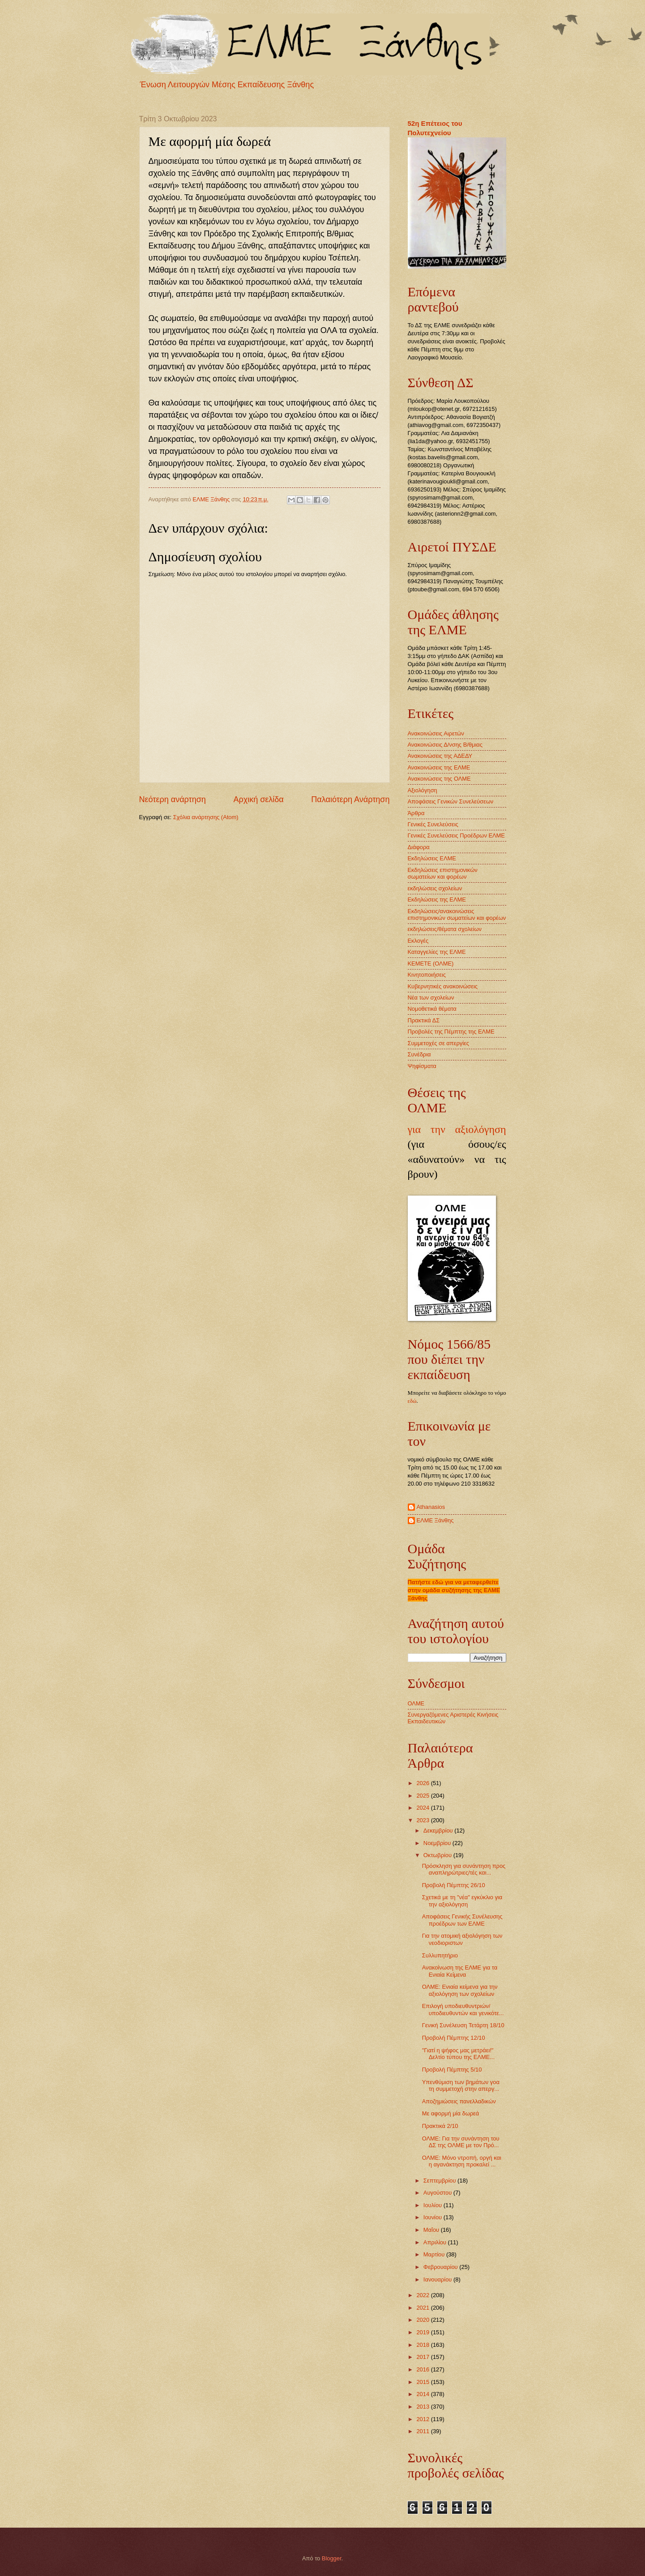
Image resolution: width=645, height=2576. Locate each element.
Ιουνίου (433, 2217)
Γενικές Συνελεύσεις (433, 824)
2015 (423, 2382)
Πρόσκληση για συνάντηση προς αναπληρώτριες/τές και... (464, 1869)
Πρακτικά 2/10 (440, 2126)
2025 (423, 1795)
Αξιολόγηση (422, 790)
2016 (423, 2369)
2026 (423, 1783)
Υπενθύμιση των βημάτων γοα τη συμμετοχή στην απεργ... (461, 2085)
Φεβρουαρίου (441, 2267)
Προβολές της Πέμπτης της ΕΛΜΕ (451, 1031)
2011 (423, 2431)
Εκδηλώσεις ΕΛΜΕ (432, 858)
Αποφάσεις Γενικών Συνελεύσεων (451, 801)
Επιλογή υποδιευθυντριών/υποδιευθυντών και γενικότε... (463, 2009)
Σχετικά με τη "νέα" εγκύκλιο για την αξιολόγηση (462, 1900)
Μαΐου (432, 2229)
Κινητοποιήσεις (427, 974)
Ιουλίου (433, 2205)
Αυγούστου (438, 2192)
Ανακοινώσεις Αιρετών (436, 733)
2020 (423, 2319)
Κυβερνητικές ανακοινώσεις (443, 986)
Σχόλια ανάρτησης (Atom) (206, 817)
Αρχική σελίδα (258, 799)
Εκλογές (418, 940)
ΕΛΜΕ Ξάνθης (435, 1520)
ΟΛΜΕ (416, 1703)
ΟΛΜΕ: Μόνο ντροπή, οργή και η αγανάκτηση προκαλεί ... (461, 2161)
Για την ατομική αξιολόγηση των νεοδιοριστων (462, 1939)
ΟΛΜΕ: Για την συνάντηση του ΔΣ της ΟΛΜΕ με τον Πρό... (461, 2142)
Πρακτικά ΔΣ (424, 1020)
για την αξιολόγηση (457, 1129)
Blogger (332, 2558)
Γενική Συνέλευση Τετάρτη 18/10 (463, 2025)
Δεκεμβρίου (438, 1830)
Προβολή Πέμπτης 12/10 (453, 2037)
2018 (423, 2344)
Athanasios (431, 1507)
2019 (423, 2332)
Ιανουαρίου (438, 2279)
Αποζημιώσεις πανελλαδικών (459, 2101)
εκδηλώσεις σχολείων (435, 888)
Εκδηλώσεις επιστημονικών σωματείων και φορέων (443, 873)
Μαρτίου (434, 2254)
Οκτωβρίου (438, 1855)
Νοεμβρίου (438, 1843)
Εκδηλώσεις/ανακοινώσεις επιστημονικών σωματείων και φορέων (457, 914)
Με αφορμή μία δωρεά (450, 2113)
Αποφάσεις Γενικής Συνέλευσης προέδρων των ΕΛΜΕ (462, 1920)
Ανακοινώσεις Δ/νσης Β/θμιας (445, 744)
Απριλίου (435, 2242)
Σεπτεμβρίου (440, 2180)
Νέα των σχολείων (431, 997)
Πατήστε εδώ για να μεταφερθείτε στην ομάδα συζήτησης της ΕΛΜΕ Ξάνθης (454, 1590)
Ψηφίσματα (422, 1066)
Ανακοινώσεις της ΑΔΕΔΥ (440, 755)
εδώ (412, 1401)
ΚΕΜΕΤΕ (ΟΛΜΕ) (431, 963)
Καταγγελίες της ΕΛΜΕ (437, 951)
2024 (423, 1807)
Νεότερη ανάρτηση (172, 799)
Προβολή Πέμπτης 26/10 (453, 1885)
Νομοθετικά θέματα (432, 1008)
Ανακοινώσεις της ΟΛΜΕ (439, 778)
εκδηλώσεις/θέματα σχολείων (445, 929)
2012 (423, 2419)
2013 (423, 2406)
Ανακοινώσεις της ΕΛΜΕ (439, 767)
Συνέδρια (419, 1054)
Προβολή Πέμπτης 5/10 (452, 2069)
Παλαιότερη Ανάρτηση (350, 799)
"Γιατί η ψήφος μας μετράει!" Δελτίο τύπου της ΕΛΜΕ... (458, 2053)
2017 (423, 2357)
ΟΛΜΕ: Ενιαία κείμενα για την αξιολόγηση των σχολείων (460, 1990)
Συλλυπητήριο (440, 1955)
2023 (423, 1820)
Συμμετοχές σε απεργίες (438, 1043)
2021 (423, 2307)
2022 (423, 2295)
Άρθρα (416, 813)
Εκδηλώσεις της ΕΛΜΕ (437, 899)
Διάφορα (419, 847)
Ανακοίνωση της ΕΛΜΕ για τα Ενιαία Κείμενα (459, 1971)
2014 (423, 2394)
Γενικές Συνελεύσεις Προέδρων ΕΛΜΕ (456, 835)
